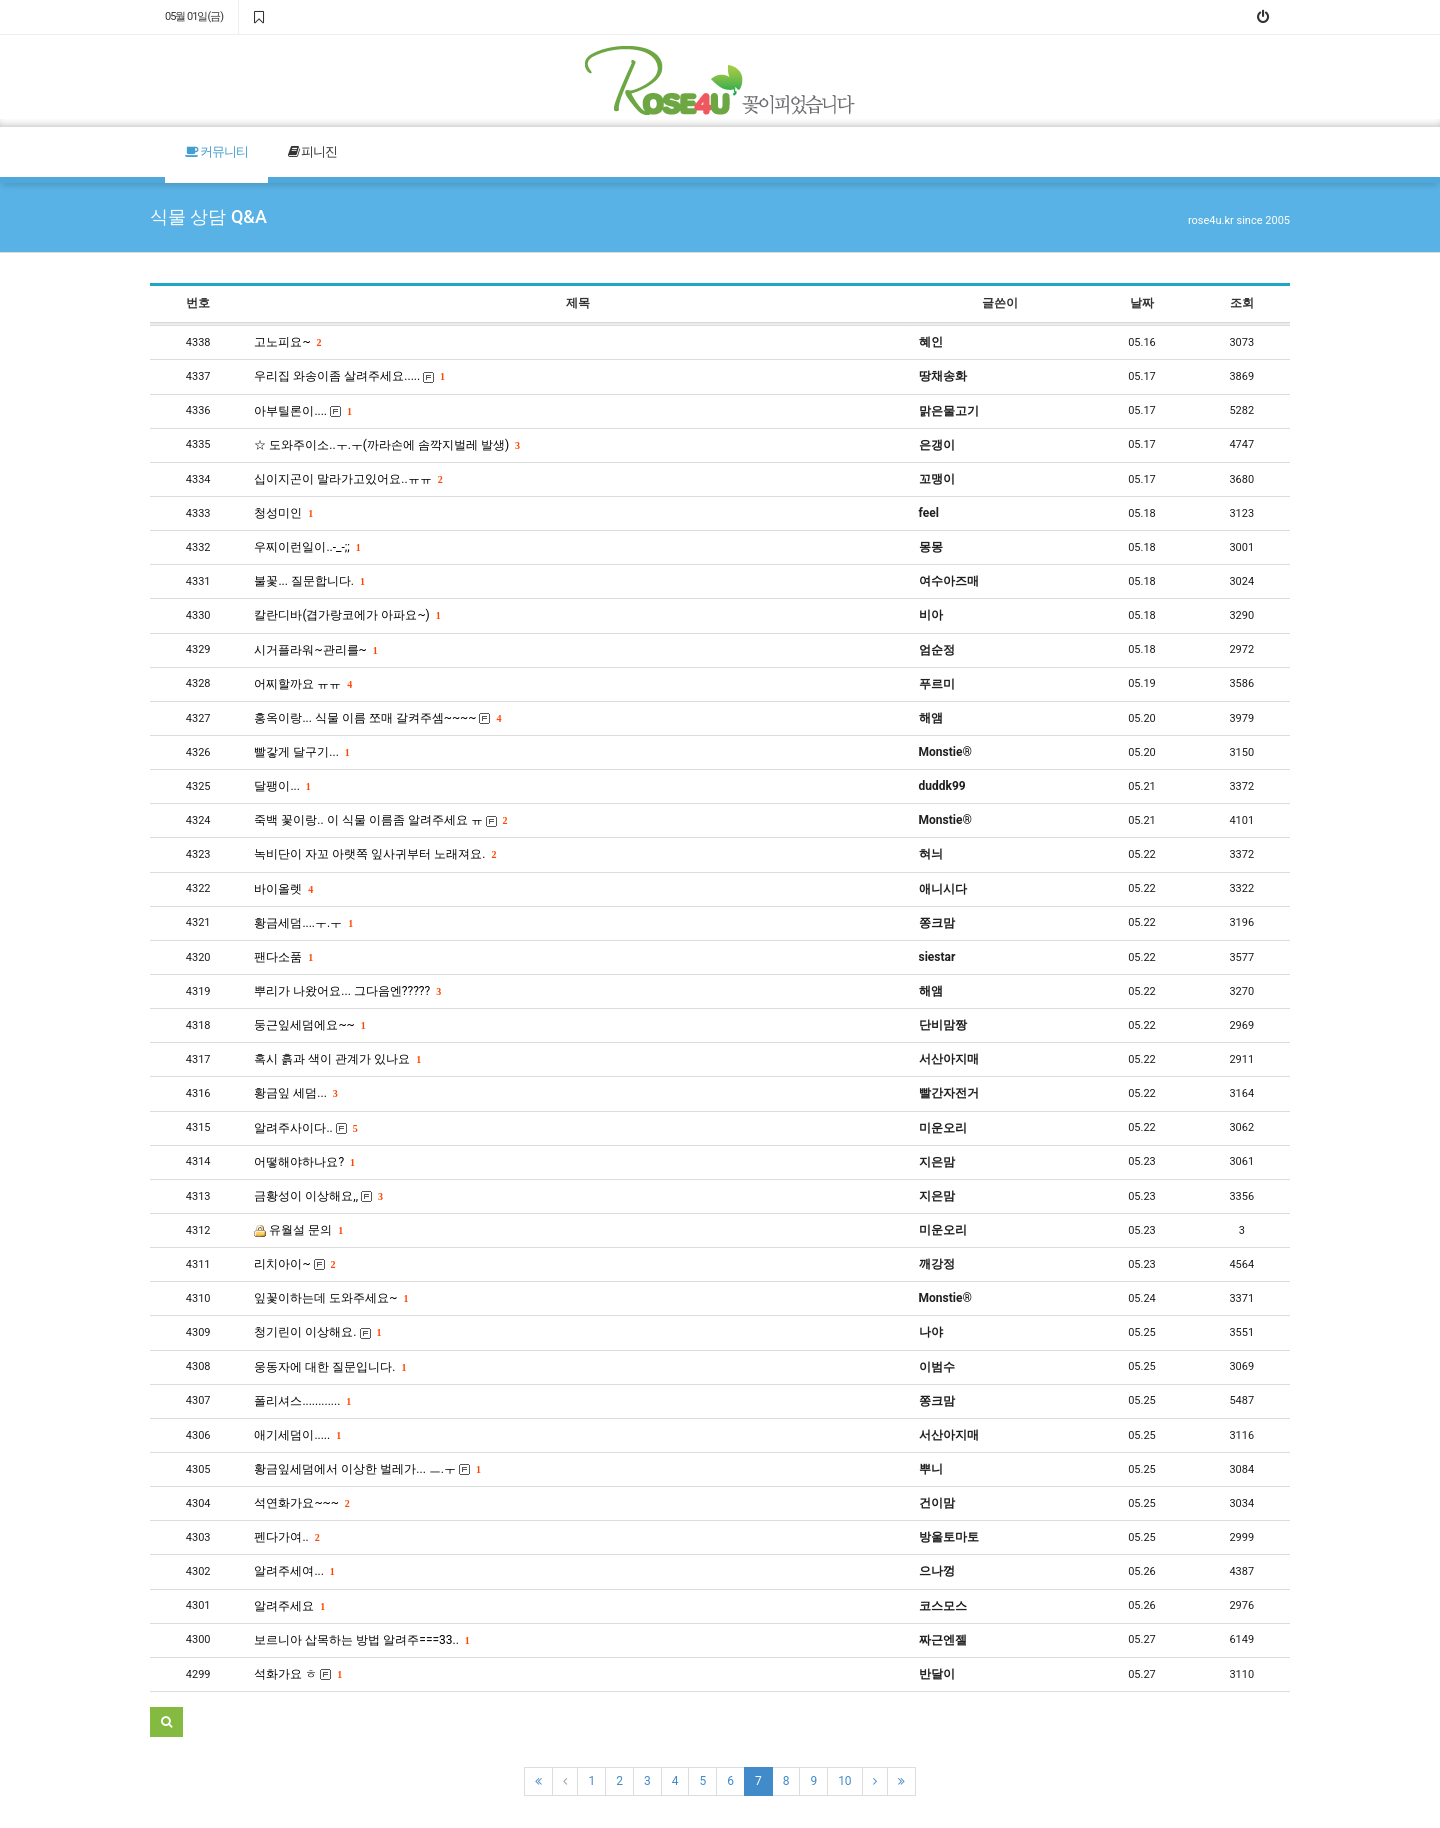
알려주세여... (293, 1571)
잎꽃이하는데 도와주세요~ (330, 1298)
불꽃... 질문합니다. (309, 581)
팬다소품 (283, 957)
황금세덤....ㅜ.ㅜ (303, 923)
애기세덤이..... (297, 1435)
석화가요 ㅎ (297, 1674)
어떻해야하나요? (304, 1162)
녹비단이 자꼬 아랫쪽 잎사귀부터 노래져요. (374, 854)
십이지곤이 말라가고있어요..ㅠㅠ (347, 479)
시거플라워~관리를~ (315, 650)
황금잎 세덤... (295, 1093)
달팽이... (281, 786)
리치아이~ (294, 1264)
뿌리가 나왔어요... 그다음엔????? (347, 991)
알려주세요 (289, 1606)
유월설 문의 (298, 1230)
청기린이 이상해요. (317, 1332)
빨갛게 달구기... (301, 752)
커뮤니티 (216, 151)
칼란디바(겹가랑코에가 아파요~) (346, 615)
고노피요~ (287, 342)
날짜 (1142, 303)
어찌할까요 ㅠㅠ (302, 684)
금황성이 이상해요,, (318, 1196)
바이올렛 (283, 889)
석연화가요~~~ (301, 1503)
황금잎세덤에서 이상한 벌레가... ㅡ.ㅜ (367, 1469)
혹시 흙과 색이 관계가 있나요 (337, 1059)
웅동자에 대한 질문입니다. (329, 1367)
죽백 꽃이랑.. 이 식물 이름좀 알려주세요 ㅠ (380, 820)
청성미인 (283, 513)
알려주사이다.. (305, 1128)
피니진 (312, 151)
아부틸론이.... (302, 411)
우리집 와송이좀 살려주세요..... (349, 376)
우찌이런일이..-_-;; (306, 547)
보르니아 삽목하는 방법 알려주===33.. (361, 1640)
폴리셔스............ (302, 1401)
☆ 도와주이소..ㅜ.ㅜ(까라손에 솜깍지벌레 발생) (386, 445)
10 (845, 1781)
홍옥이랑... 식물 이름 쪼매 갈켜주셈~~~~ (377, 718)
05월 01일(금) (194, 16)
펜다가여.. (286, 1537)
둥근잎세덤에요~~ (309, 1025)
